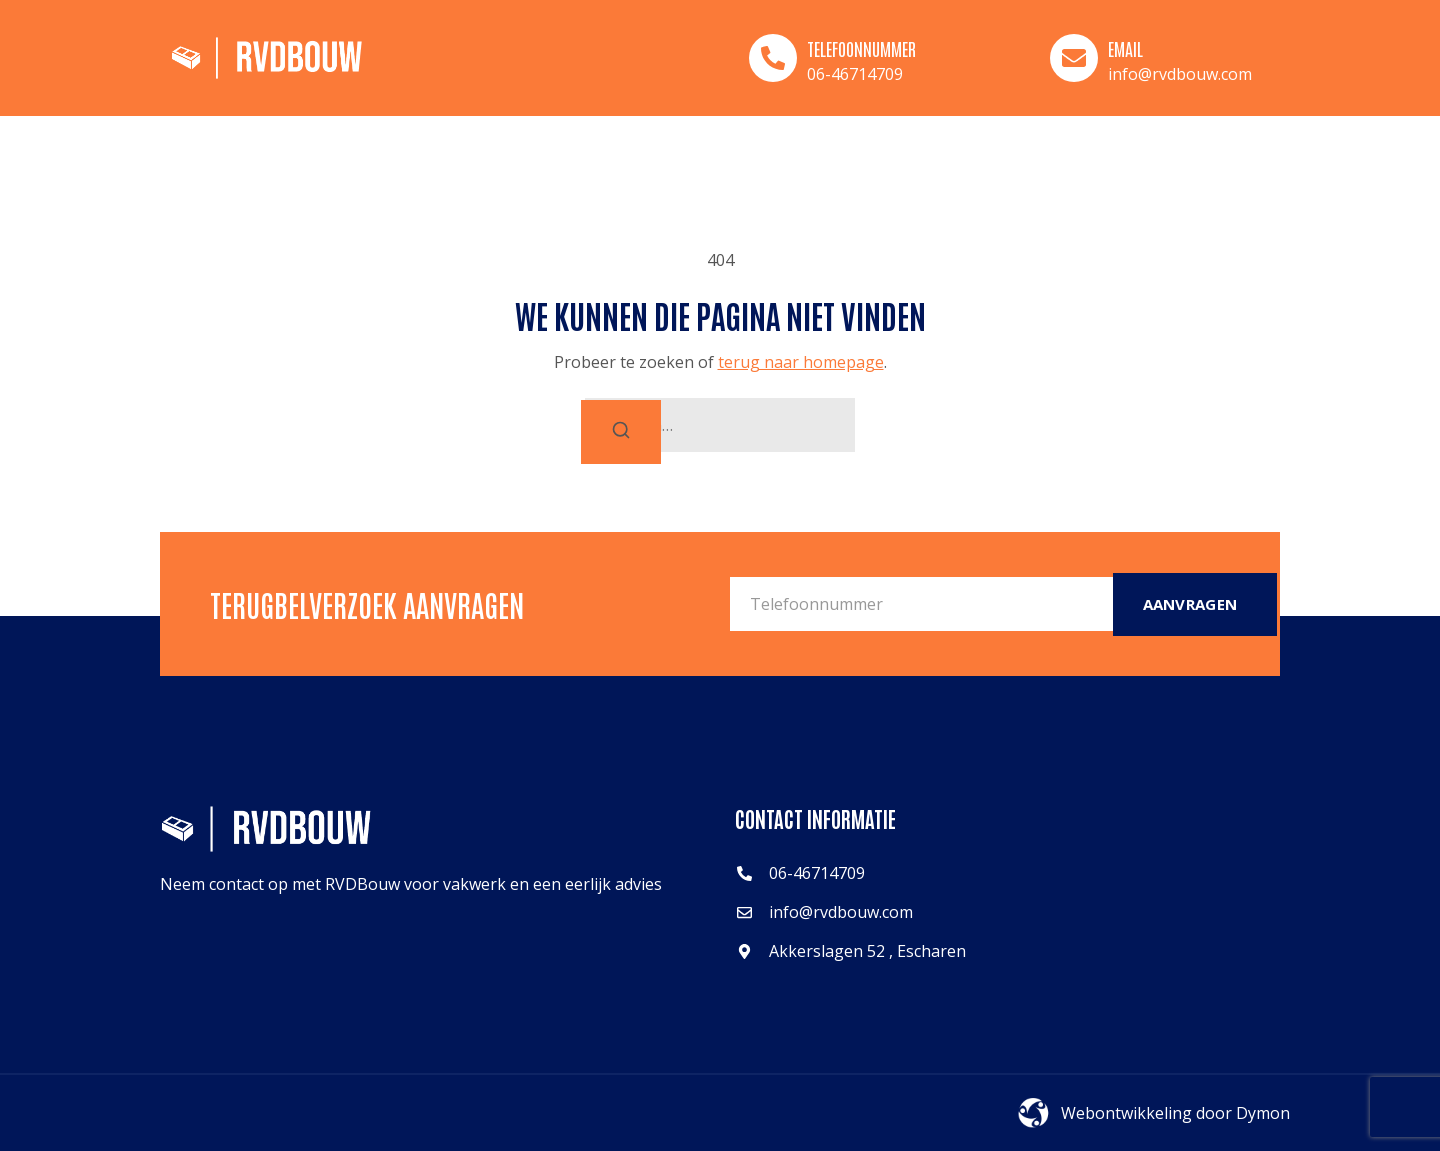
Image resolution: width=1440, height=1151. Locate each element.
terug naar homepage (801, 362)
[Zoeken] (621, 432)
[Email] (1074, 58)
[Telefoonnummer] (773, 58)
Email (1125, 48)
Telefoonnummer (861, 48)
